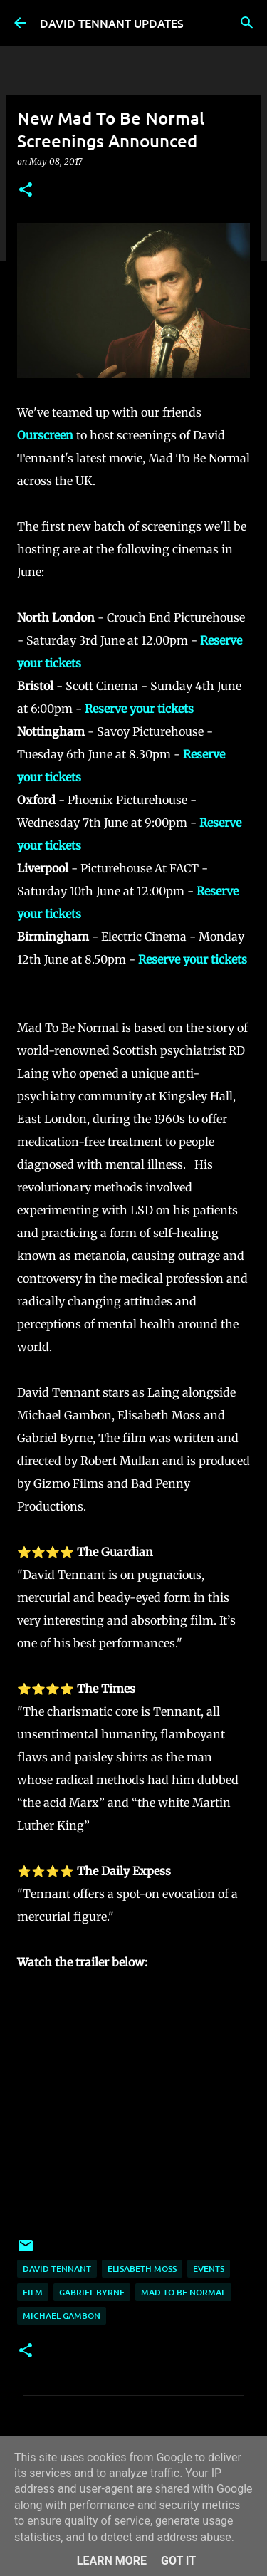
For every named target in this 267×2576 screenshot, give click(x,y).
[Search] (247, 23)
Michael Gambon (61, 2316)
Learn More (112, 2560)
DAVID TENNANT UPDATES (112, 23)
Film (33, 2292)
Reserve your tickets (139, 709)
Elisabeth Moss (142, 2269)
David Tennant (57, 2269)
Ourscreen (45, 435)
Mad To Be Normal (183, 2292)
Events (208, 2269)
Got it (178, 2560)
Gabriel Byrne (92, 2292)
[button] (25, 190)
